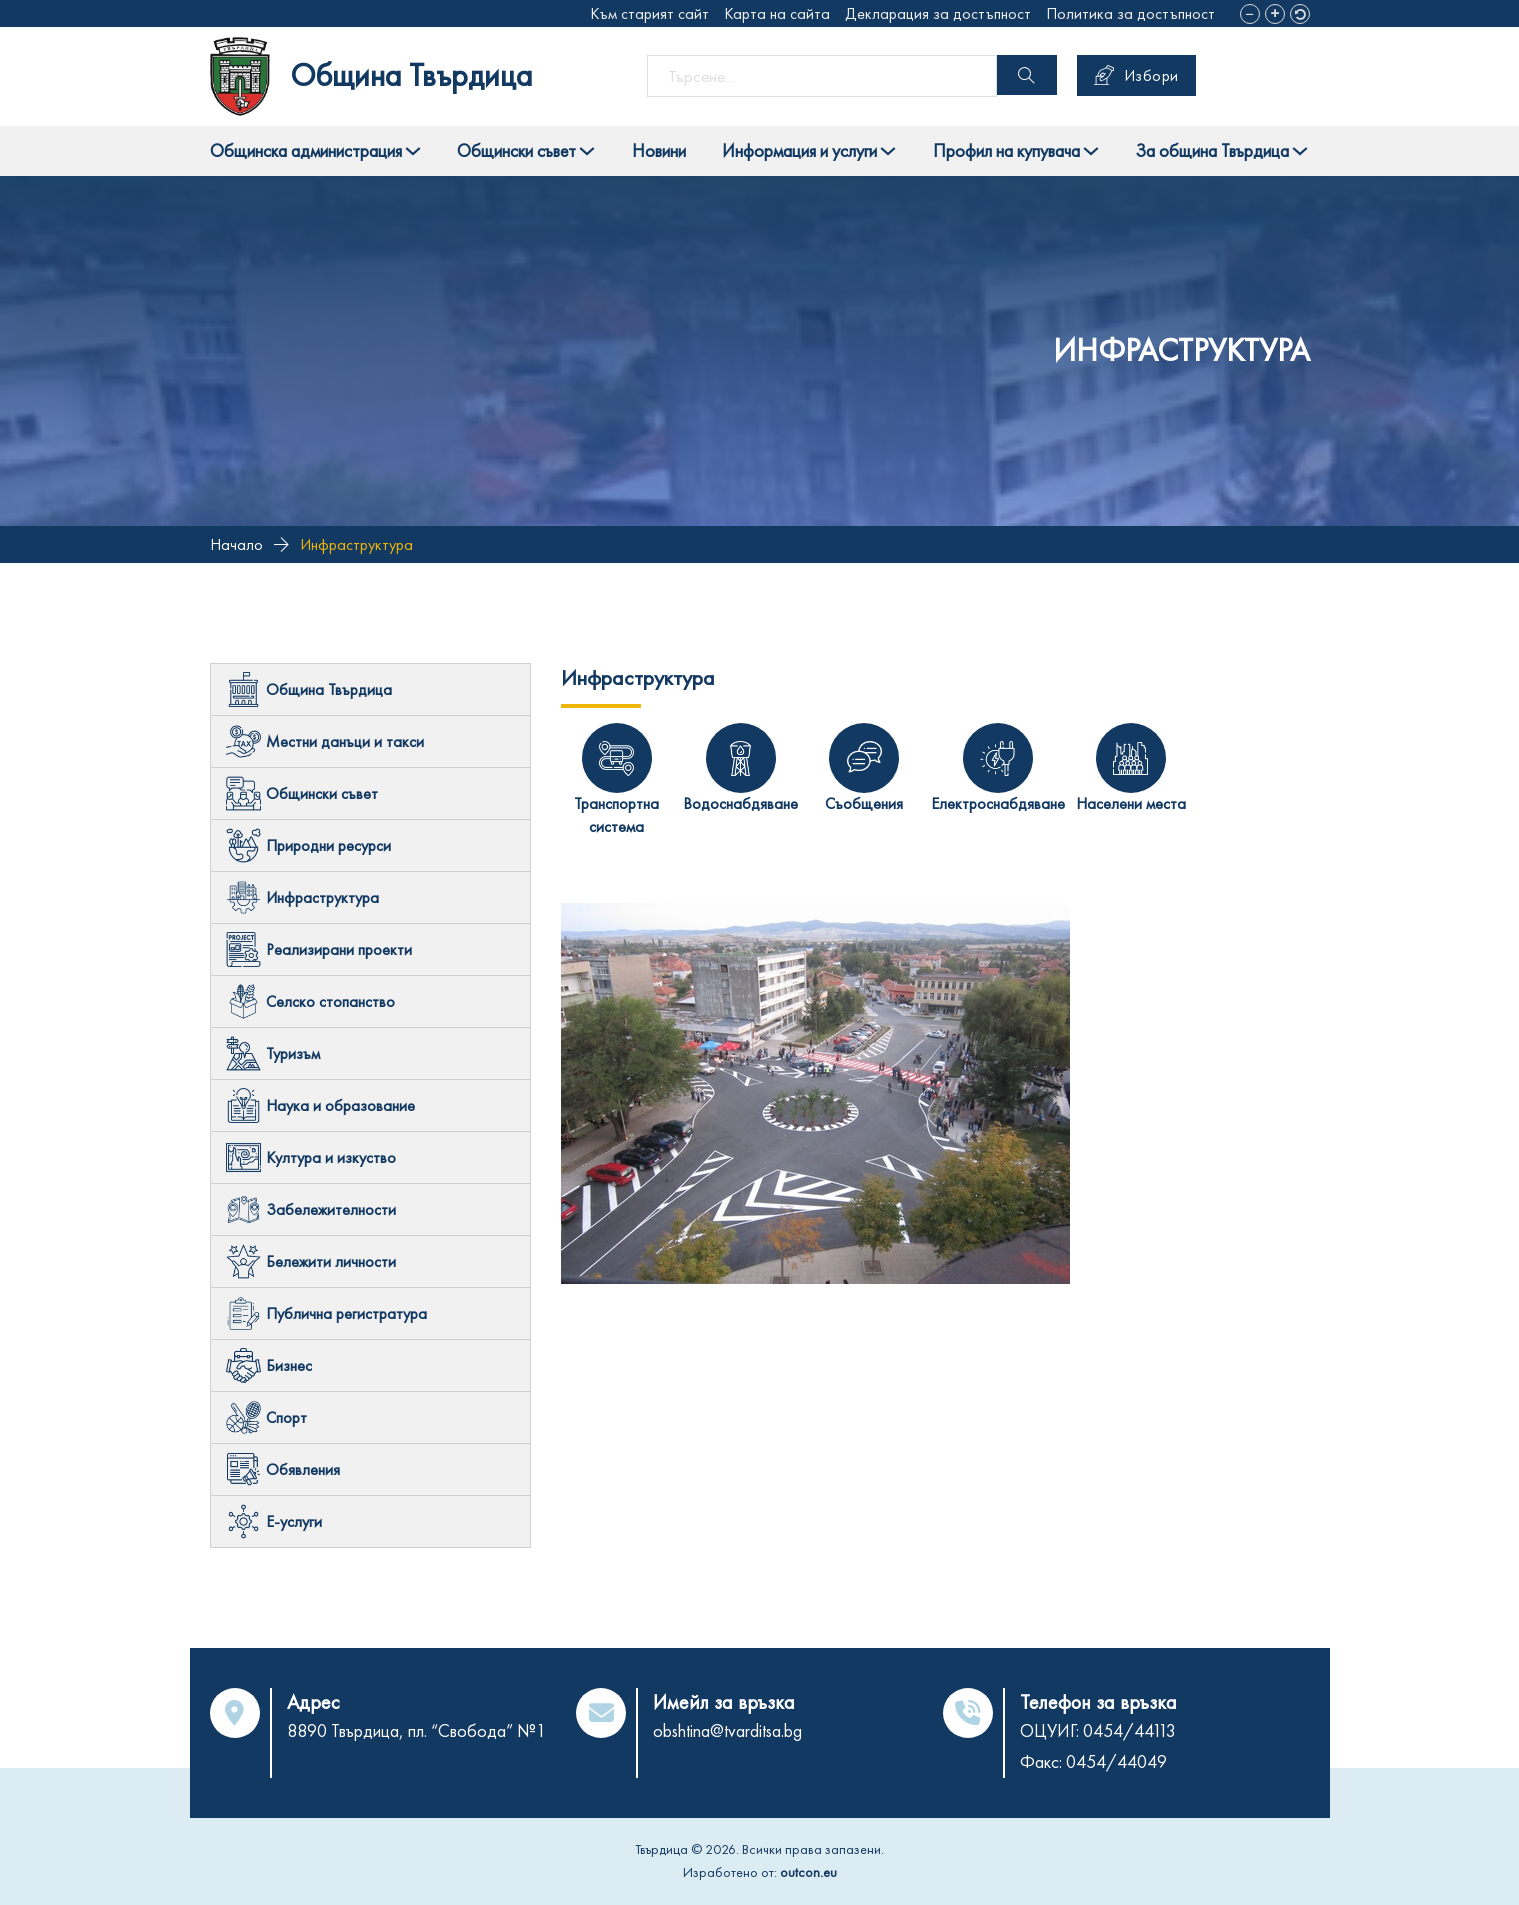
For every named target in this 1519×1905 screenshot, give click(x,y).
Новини (659, 150)
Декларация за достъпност (938, 13)
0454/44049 (1116, 1761)
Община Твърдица (411, 75)
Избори (1136, 75)
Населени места (1131, 803)
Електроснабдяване (998, 803)
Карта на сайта (777, 13)
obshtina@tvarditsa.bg (727, 1730)
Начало (236, 544)
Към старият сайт (649, 13)
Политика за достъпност (1130, 13)
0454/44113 (1129, 1730)
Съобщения (864, 803)
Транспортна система (616, 814)
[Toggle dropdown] (413, 151)
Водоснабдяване (740, 803)
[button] (1250, 14)
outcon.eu (808, 1872)
